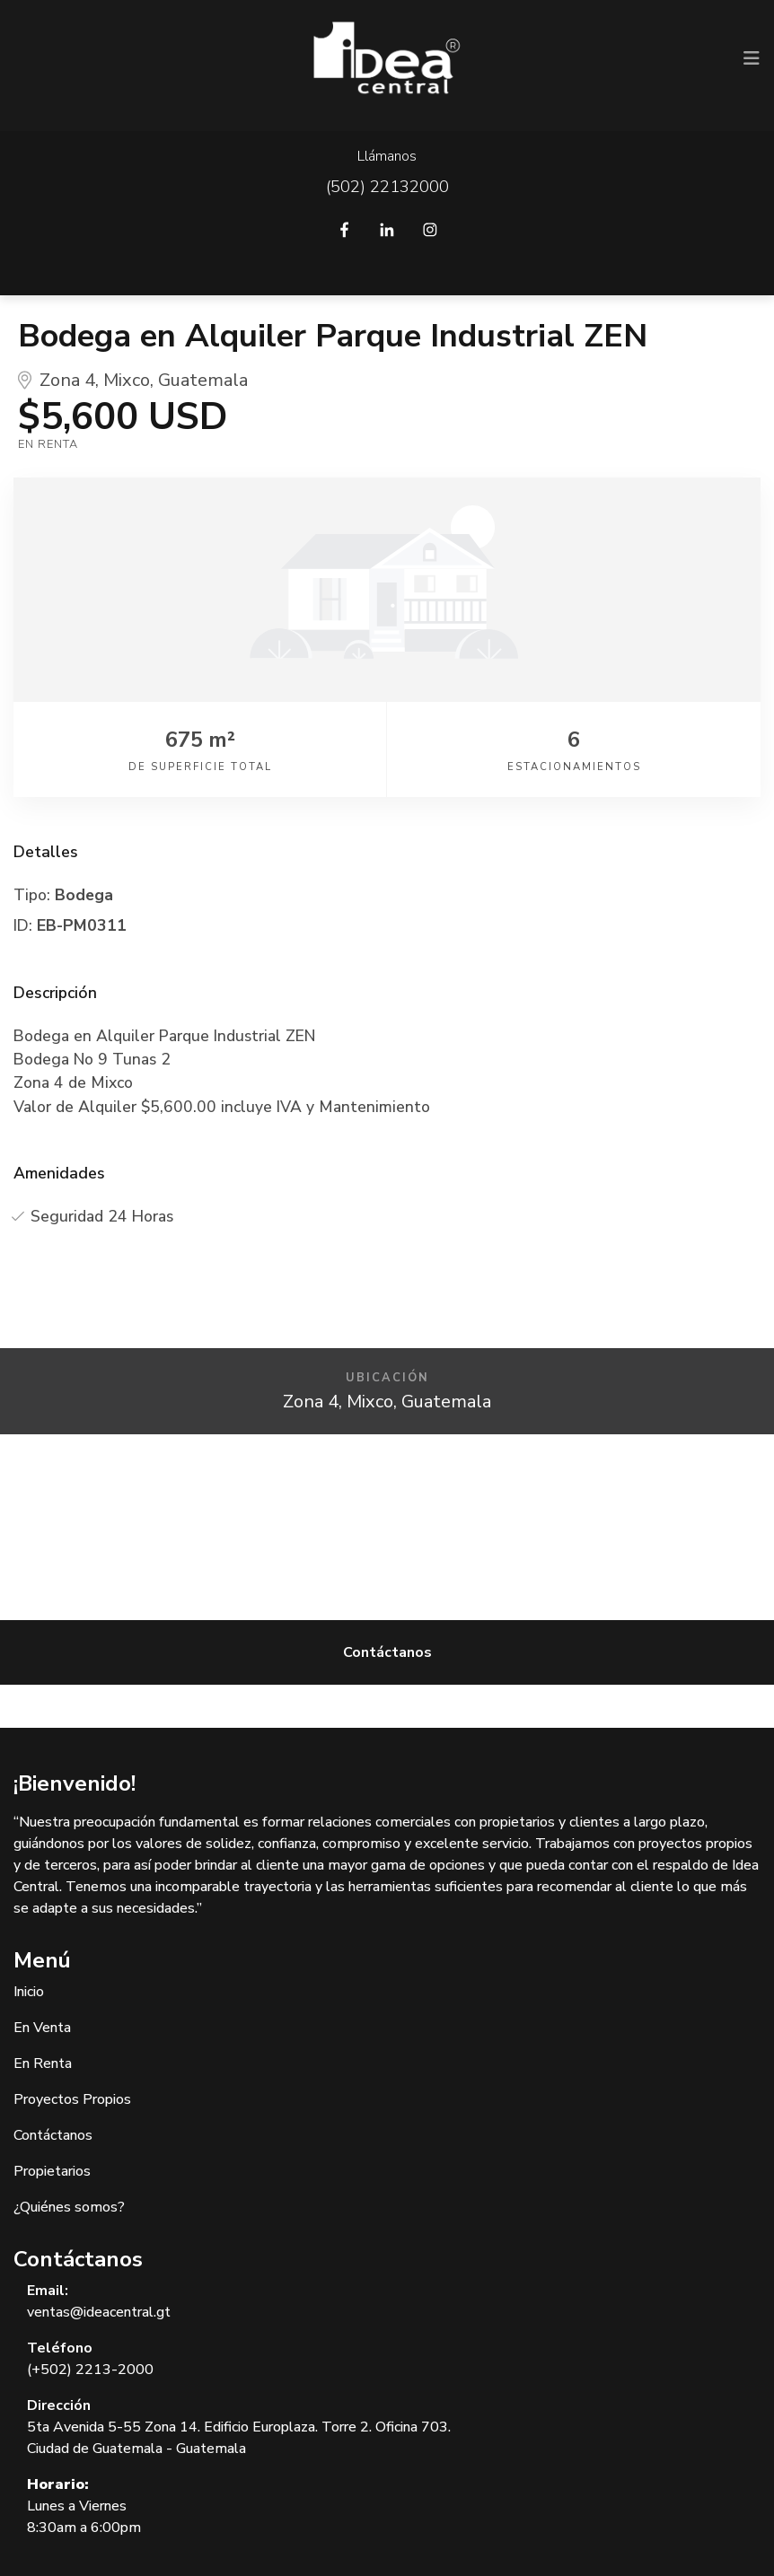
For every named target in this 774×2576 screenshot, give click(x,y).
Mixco (126, 380)
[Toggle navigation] (751, 58)
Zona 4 (67, 380)
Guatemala (203, 380)
